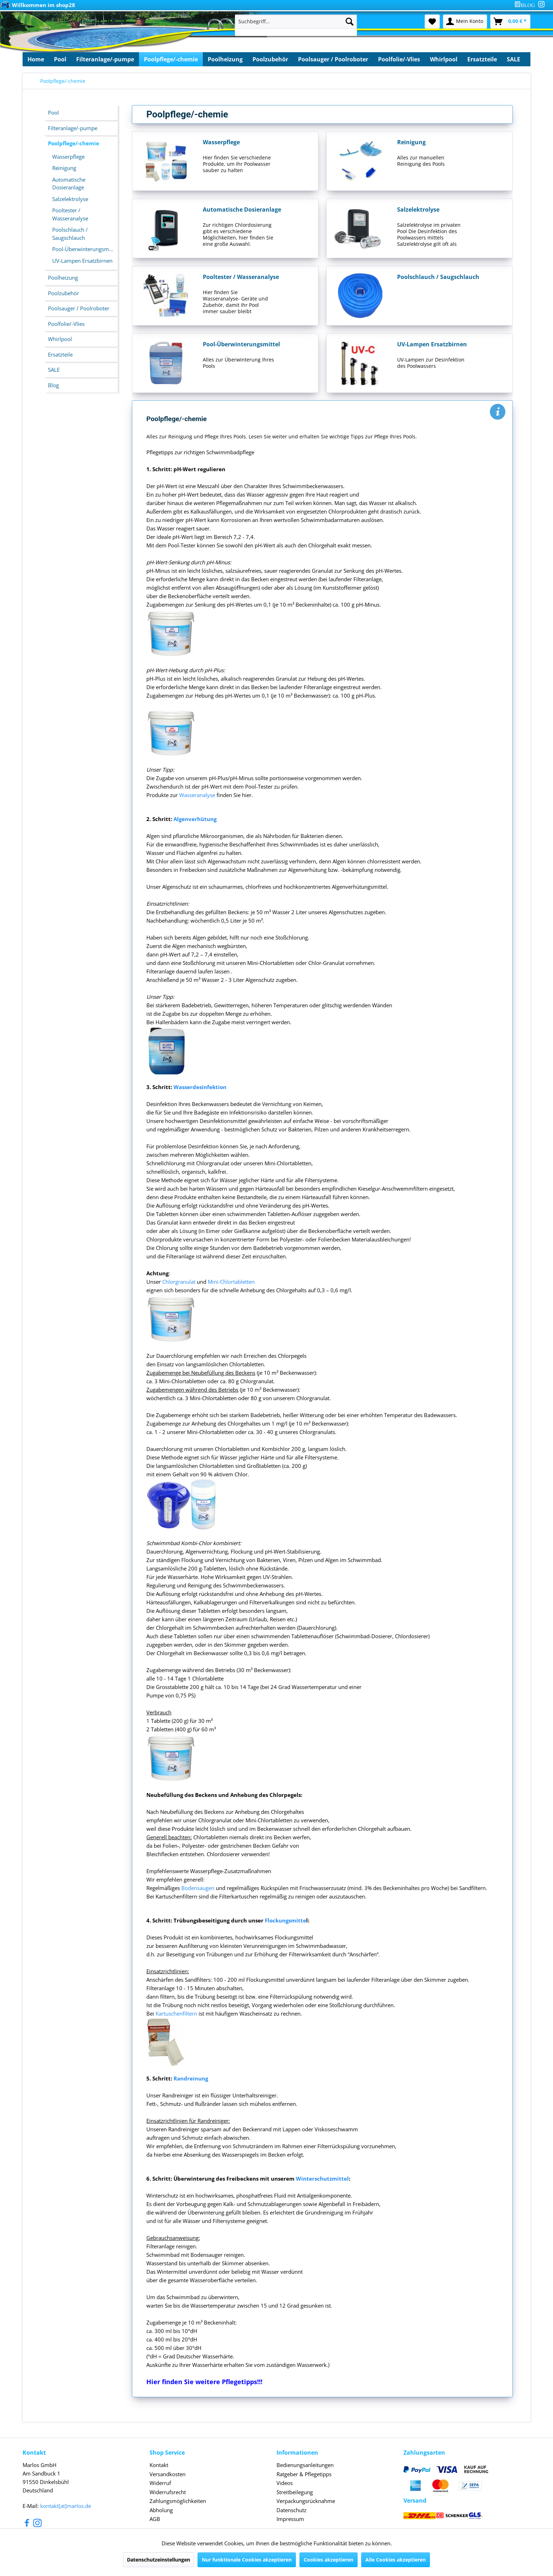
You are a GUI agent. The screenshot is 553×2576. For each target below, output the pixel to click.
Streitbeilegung (294, 2492)
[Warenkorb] (510, 21)
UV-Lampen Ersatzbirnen (82, 260)
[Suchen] (349, 21)
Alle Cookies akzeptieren (395, 2559)
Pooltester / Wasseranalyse (70, 214)
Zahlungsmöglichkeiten (178, 2500)
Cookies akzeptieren (328, 2559)
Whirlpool (60, 338)
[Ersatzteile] (482, 59)
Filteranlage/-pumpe (72, 128)
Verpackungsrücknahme (305, 2500)
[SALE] (513, 59)
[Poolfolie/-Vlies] (399, 59)
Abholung (161, 2510)
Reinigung (64, 167)
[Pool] (60, 59)
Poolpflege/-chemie (73, 143)
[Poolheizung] (225, 59)
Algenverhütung (195, 818)
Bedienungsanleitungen (305, 2464)
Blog (53, 385)
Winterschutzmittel (322, 2178)
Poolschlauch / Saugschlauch (70, 233)
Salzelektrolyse (70, 198)
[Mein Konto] (465, 21)
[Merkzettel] (432, 21)
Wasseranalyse (197, 794)
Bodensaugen (197, 1887)
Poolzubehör (63, 293)
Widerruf (160, 2482)
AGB (155, 2518)
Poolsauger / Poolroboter (78, 308)
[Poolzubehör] (270, 59)
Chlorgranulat (179, 1281)
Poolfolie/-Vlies (66, 323)
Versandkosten (168, 2474)
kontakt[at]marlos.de (65, 2505)
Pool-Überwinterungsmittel (85, 249)
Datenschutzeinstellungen (158, 2559)
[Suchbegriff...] (296, 21)
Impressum (290, 2518)
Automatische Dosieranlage (68, 183)
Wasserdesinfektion (200, 1086)
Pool (53, 112)
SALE (54, 369)
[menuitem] (526, 5)
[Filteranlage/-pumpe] (105, 59)
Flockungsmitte (285, 1920)
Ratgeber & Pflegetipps (304, 2474)
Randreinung (191, 2078)
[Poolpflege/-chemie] (171, 59)
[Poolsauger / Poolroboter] (333, 59)
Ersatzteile (60, 354)
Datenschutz (291, 2510)
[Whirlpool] (443, 59)
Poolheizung (63, 277)
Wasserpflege (68, 156)
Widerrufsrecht (168, 2492)
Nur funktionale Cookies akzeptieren (247, 2559)
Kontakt (159, 2464)
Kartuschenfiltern (176, 2013)
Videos (284, 2482)
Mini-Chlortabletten (231, 1281)
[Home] (36, 59)
